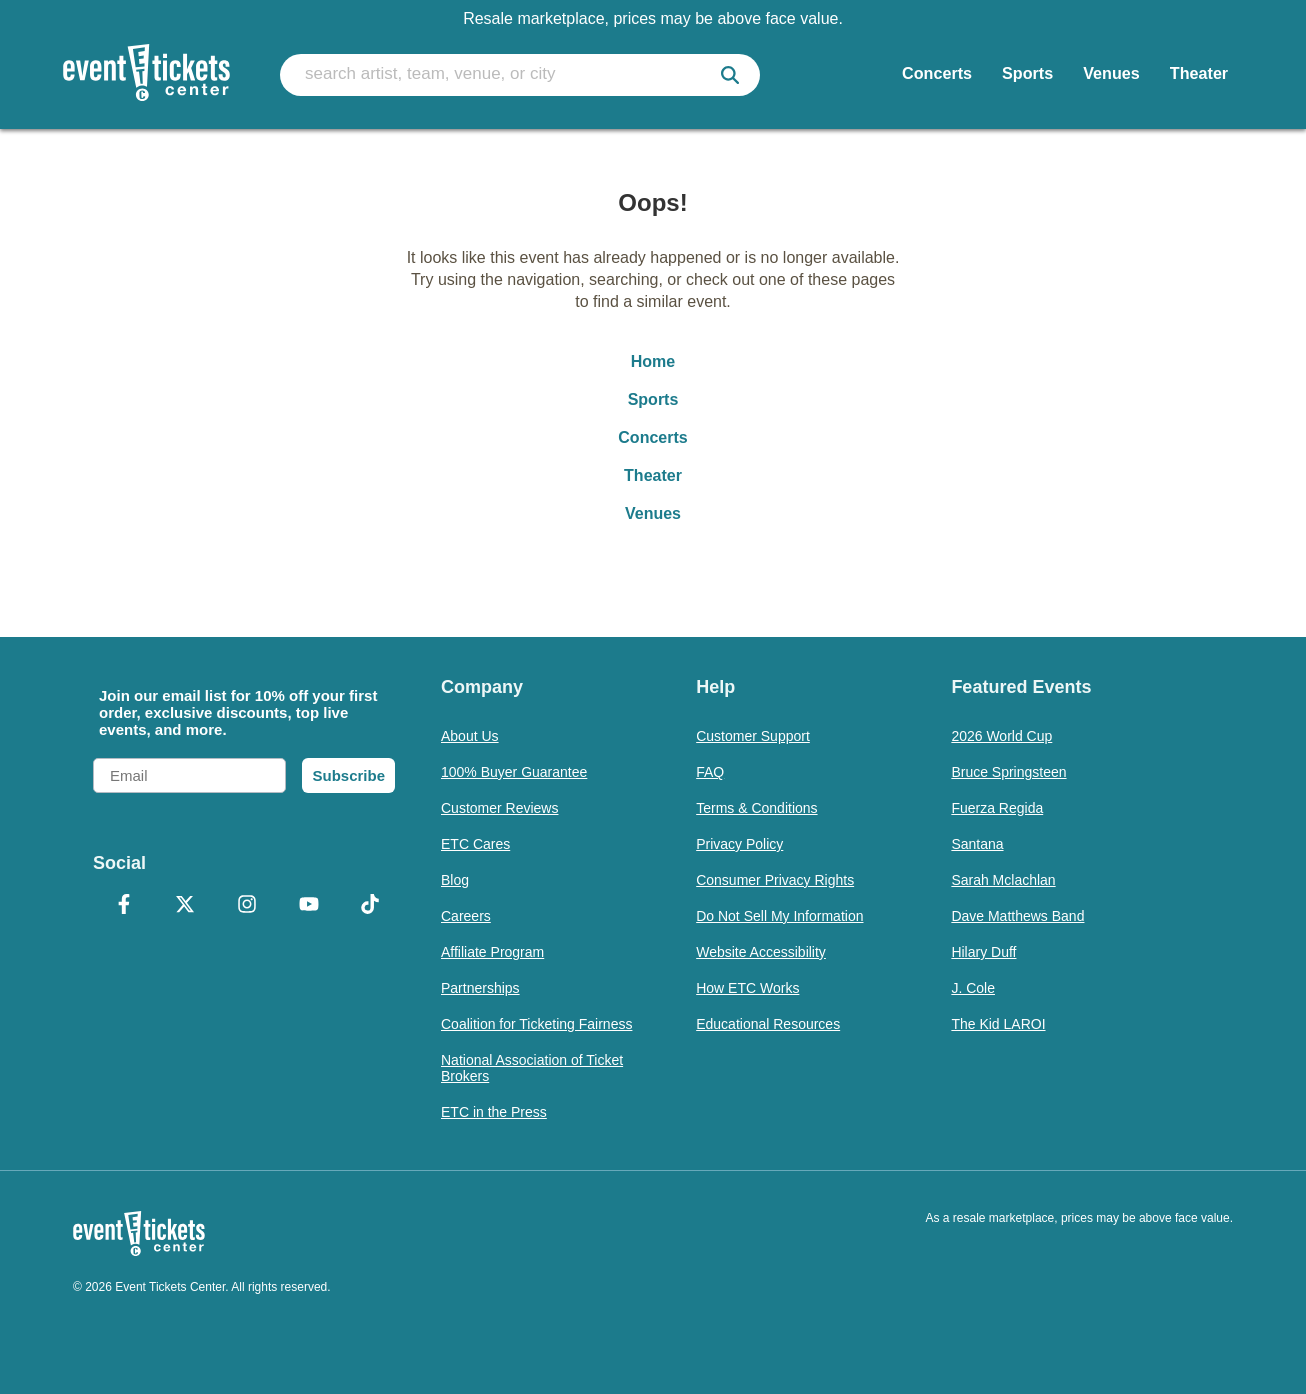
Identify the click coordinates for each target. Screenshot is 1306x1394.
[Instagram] (247, 906)
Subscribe (348, 775)
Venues (653, 513)
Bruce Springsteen (1008, 772)
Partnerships (480, 988)
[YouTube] (309, 906)
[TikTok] (370, 906)
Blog (455, 880)
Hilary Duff (983, 952)
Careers (466, 916)
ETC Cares (475, 844)
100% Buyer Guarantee (514, 772)
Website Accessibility (761, 952)
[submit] (730, 75)
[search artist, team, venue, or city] (520, 75)
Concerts (652, 437)
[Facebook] (124, 906)
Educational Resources (768, 1024)
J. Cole (973, 988)
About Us (470, 736)
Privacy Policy (739, 844)
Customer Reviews (499, 808)
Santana (977, 844)
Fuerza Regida (997, 808)
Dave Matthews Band (1017, 916)
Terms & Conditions (756, 808)
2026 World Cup (1001, 736)
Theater (653, 475)
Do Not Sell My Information (779, 916)
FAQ (710, 772)
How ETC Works (747, 988)
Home (653, 361)
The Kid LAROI (998, 1024)
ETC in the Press (494, 1112)
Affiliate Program (492, 952)
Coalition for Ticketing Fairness (536, 1024)
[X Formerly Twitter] (186, 906)
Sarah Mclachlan (1003, 880)
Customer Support (753, 736)
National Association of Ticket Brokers (532, 1068)
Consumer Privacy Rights (775, 880)
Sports (653, 399)
